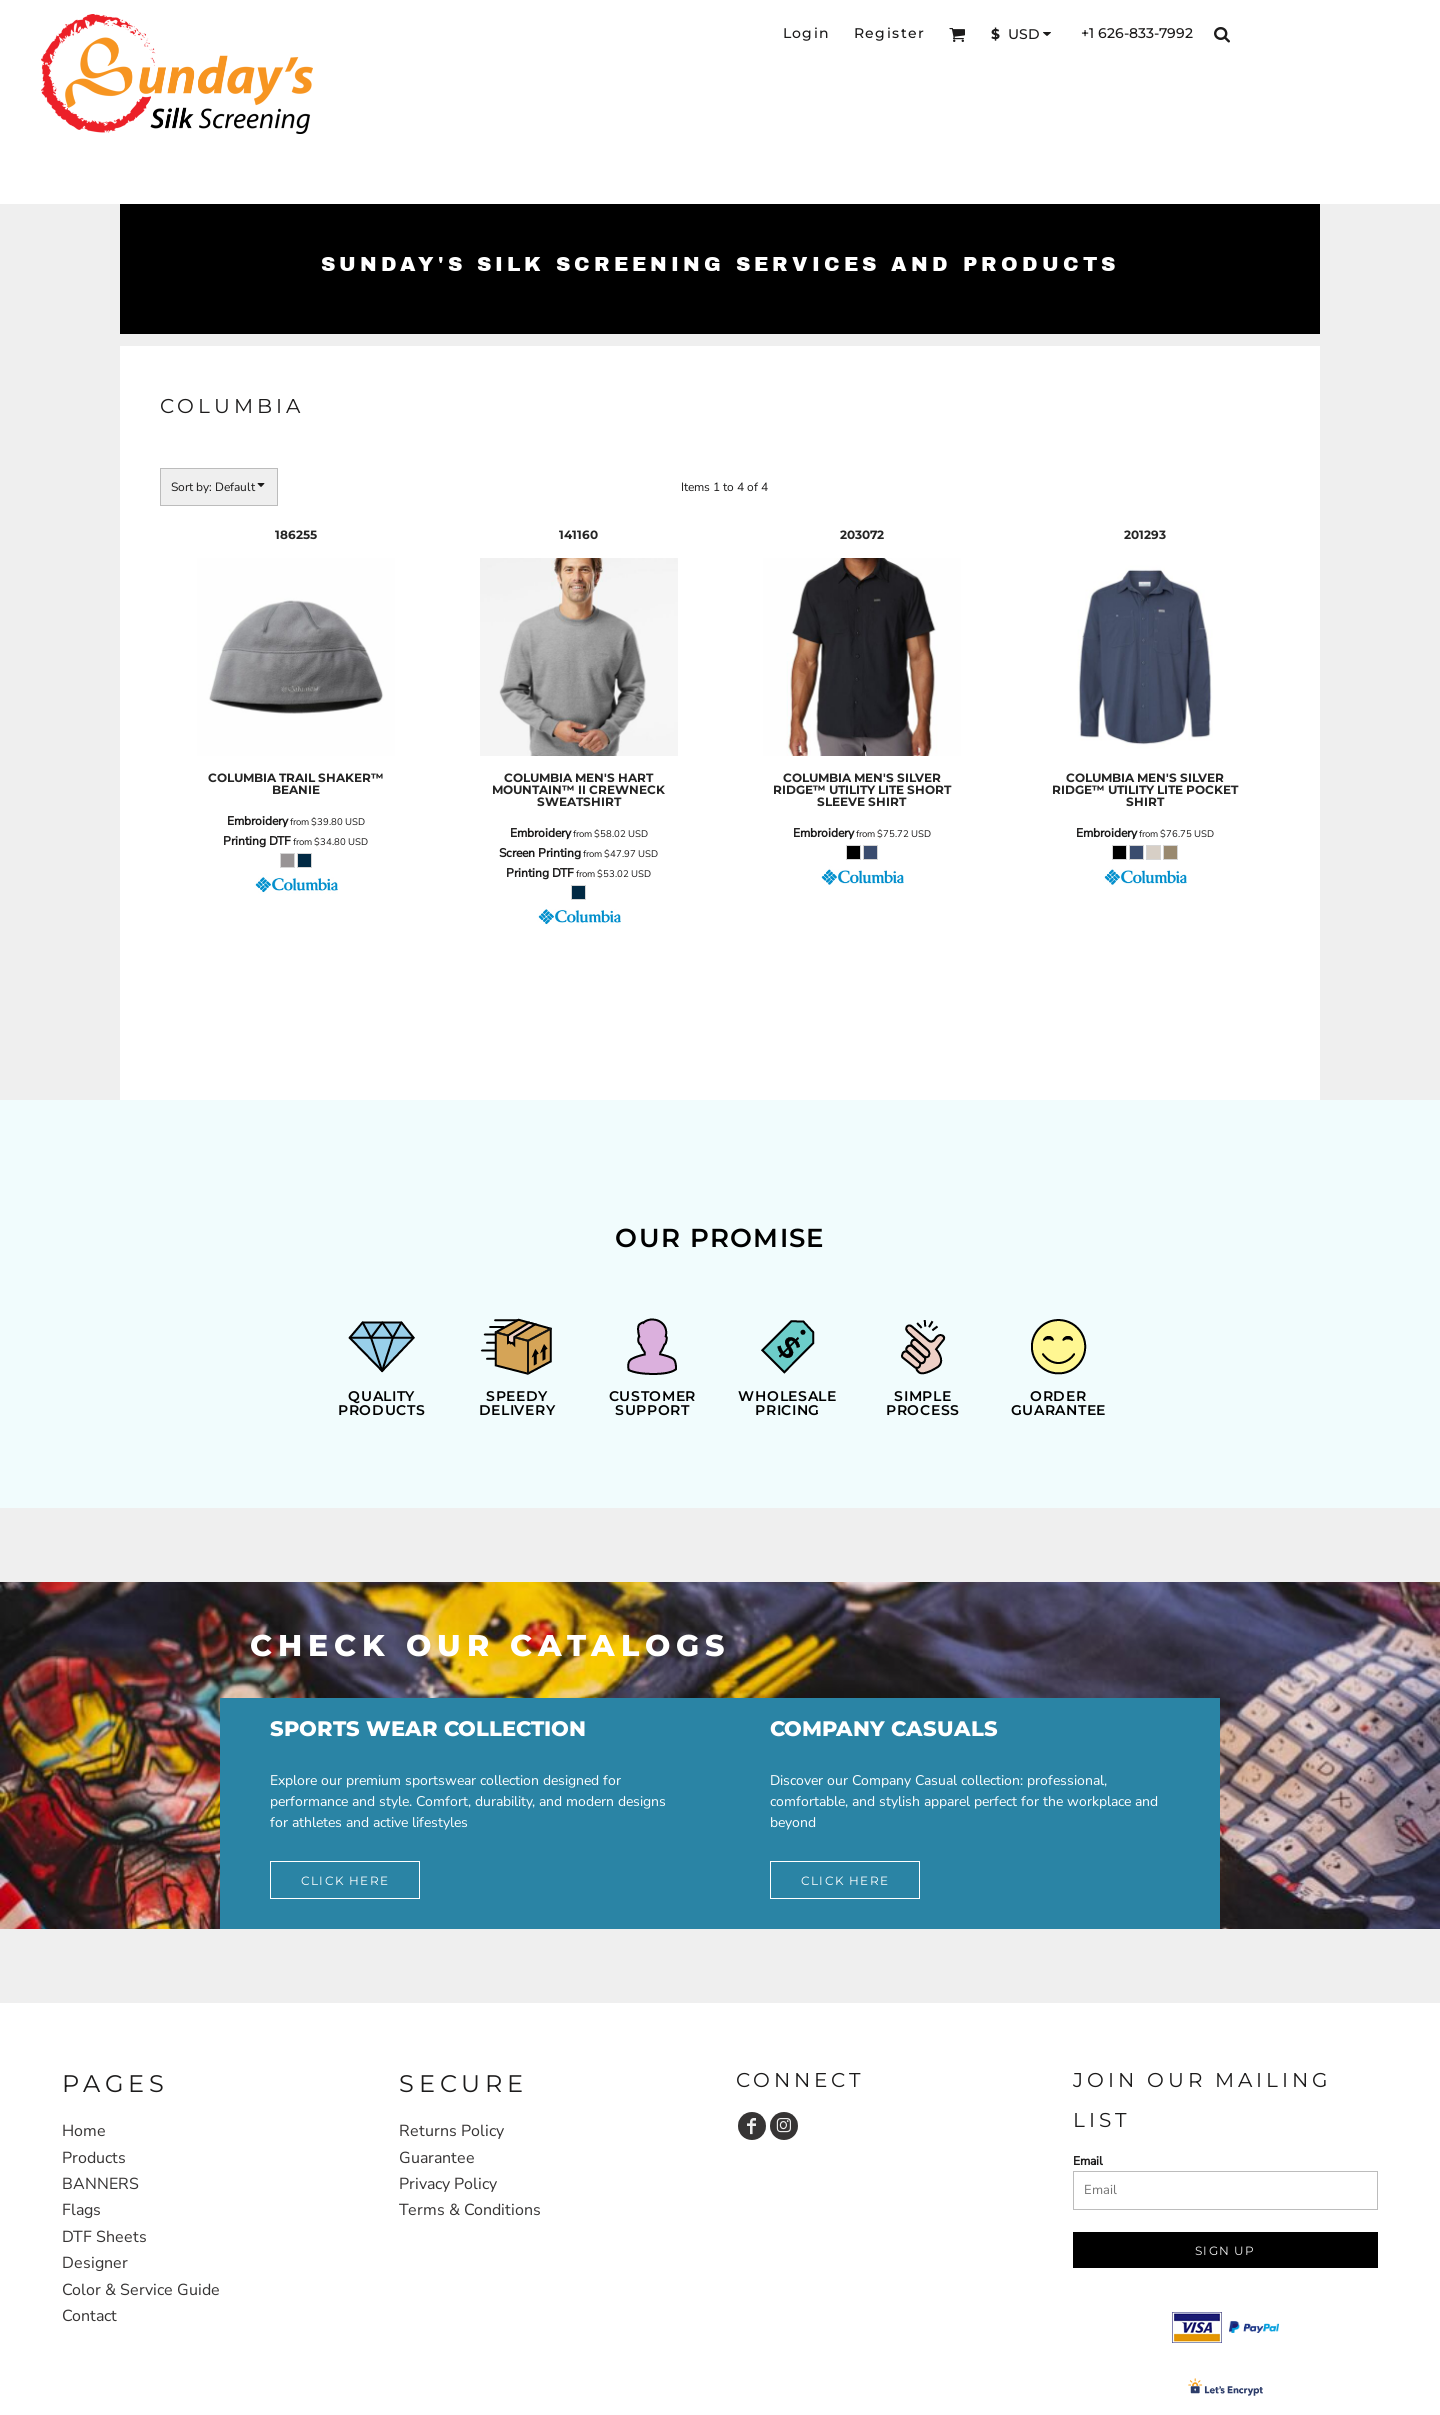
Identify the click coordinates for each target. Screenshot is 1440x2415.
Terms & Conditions (470, 2210)
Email (1088, 2161)
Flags (81, 2210)
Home (84, 2131)
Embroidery (257, 821)
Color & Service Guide (141, 2290)
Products (94, 2158)
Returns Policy (451, 2131)
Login (807, 33)
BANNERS (100, 2184)
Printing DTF (257, 841)
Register (890, 33)
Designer (95, 2263)
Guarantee (437, 2158)
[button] (957, 34)
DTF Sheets (104, 2237)
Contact (89, 2316)
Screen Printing (540, 853)
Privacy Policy (448, 2184)
